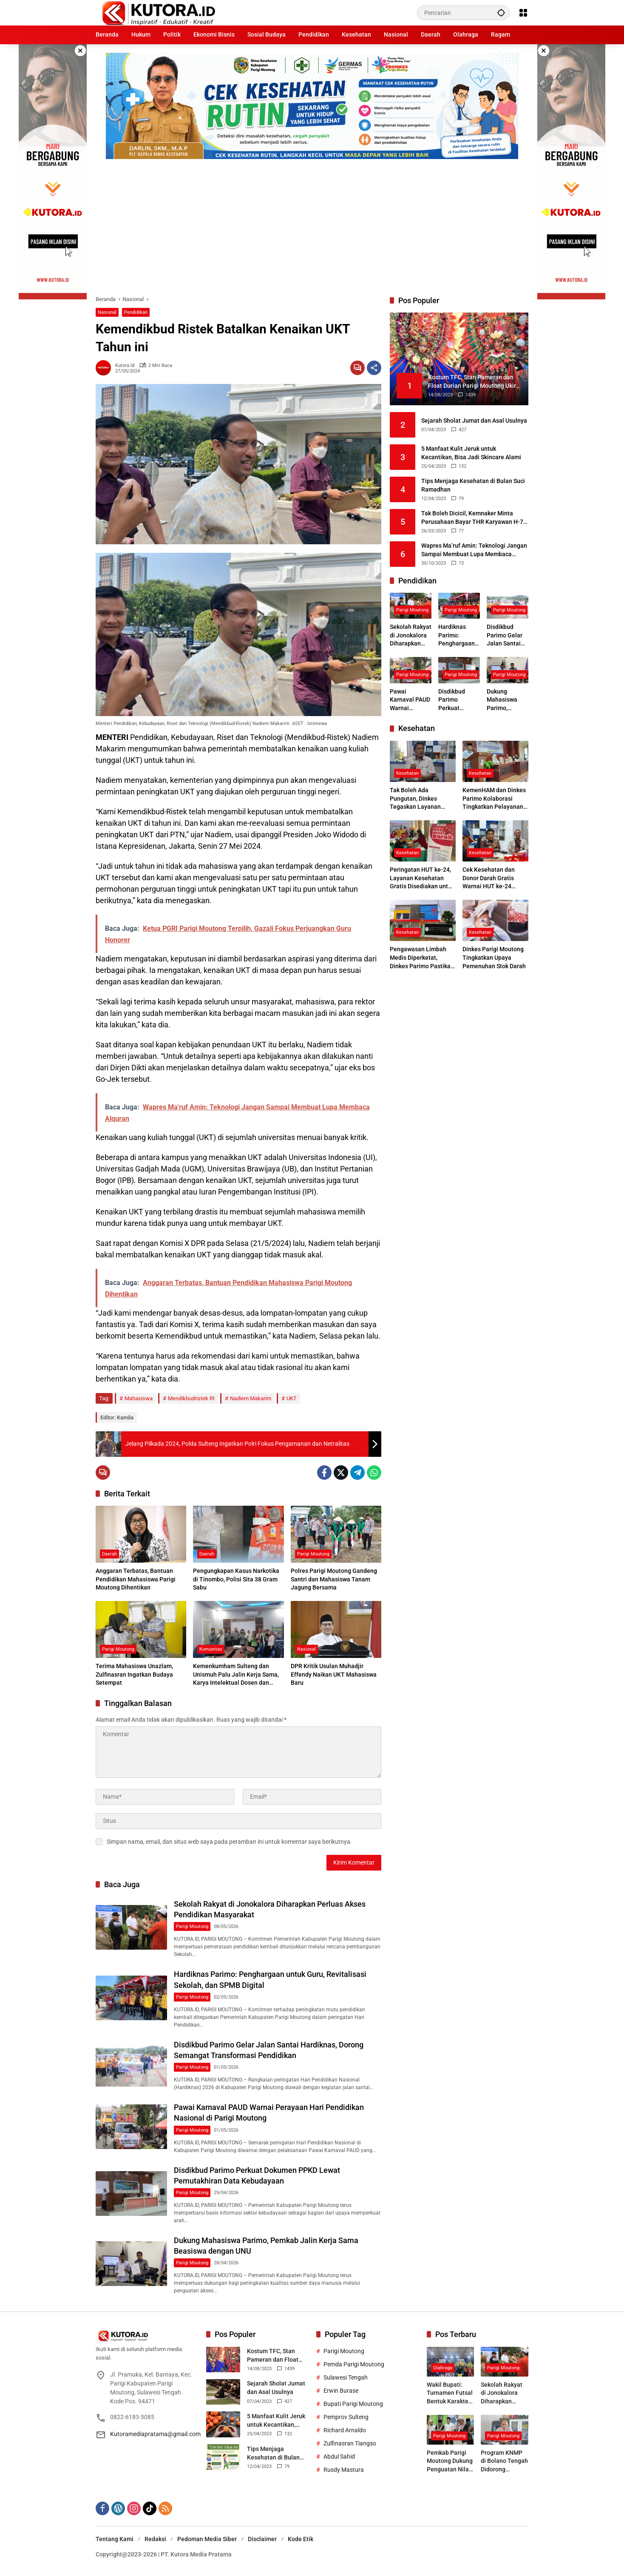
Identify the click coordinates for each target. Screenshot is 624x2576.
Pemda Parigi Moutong (353, 2364)
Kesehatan (407, 773)
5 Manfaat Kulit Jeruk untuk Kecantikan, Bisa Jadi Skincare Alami (471, 453)
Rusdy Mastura (343, 2469)
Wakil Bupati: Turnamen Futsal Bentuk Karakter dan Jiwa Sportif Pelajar (450, 2393)
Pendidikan (135, 312)
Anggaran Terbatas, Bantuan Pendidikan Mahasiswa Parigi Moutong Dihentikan (136, 1579)
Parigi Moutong (313, 1554)
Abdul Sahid (339, 2456)
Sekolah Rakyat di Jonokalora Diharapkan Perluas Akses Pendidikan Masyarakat (410, 635)
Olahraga (442, 2368)
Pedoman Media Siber (207, 2539)
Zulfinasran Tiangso (349, 2443)
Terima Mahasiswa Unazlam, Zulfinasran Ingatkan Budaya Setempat (134, 1674)
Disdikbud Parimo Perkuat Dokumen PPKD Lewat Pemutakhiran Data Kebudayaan (457, 700)
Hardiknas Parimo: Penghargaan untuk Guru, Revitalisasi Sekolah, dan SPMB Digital (456, 635)
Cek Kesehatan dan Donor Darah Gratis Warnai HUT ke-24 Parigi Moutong (488, 878)
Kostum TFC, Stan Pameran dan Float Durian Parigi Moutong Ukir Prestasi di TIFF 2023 (277, 2356)
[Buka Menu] (523, 13)
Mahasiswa (139, 1398)
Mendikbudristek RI (191, 1398)
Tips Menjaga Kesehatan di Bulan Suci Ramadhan (473, 485)
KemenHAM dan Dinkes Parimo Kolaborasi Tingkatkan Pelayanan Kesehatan (494, 799)
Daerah (109, 1554)
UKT (291, 1398)
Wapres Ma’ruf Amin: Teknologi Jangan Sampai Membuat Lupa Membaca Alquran (474, 550)
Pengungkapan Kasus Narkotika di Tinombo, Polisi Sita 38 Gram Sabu (236, 1579)
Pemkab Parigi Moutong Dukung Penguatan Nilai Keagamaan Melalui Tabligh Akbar (450, 2461)
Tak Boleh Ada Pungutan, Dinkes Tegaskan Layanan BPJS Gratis (415, 799)
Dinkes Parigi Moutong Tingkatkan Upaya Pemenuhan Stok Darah (494, 957)
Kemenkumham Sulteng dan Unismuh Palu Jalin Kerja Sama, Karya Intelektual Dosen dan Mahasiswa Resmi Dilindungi (236, 1675)
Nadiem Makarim (250, 1398)
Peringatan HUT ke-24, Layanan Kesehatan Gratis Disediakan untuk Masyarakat (422, 878)
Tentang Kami (114, 2539)
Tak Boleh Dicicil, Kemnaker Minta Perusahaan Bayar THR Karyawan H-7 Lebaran (472, 518)
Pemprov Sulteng (346, 2417)
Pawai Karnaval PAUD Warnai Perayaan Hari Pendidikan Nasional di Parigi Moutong (410, 700)
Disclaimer (262, 2539)
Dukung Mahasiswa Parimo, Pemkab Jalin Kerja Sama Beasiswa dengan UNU (505, 700)
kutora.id (124, 365)
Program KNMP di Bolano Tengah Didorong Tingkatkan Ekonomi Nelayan (504, 2461)
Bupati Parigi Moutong (353, 2403)
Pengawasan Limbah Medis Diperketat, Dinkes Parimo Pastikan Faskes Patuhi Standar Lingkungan (422, 958)
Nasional (107, 312)
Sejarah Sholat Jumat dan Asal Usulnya (474, 420)
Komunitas (210, 1649)
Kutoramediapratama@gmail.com (155, 2434)
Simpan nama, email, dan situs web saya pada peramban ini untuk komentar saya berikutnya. (229, 1841)
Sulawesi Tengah (345, 2377)
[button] (501, 13)
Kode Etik (300, 2539)
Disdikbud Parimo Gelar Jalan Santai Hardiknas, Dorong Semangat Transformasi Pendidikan (505, 635)
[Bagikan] (374, 368)
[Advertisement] (312, 222)
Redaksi (155, 2539)
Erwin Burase (340, 2390)
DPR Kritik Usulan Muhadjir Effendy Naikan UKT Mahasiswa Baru (334, 1674)
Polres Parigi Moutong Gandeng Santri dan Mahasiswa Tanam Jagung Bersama (334, 1579)
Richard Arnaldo (344, 2430)
